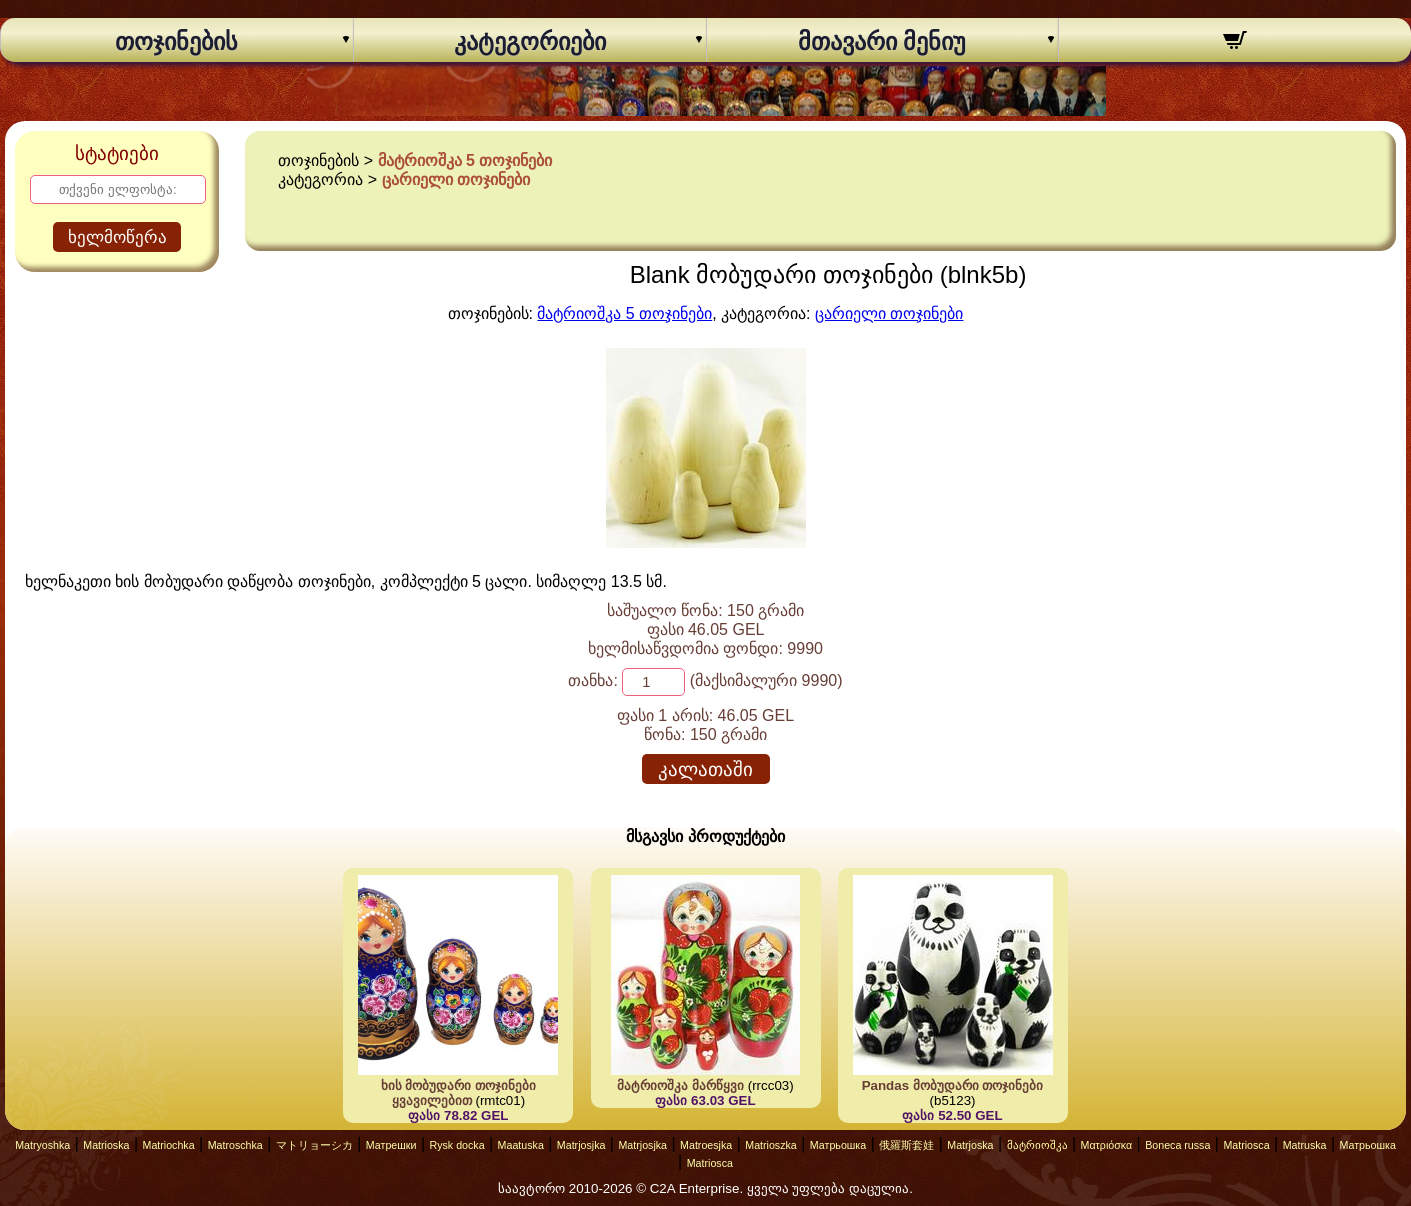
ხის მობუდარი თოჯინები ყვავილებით (458, 1093)
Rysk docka (456, 1145)
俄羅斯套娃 (906, 1145)
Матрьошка (838, 1145)
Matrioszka (771, 1145)
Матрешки (391, 1145)
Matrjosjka (581, 1145)
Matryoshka (42, 1145)
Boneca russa (1177, 1145)
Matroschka (235, 1145)
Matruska (1305, 1145)
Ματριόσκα (1107, 1145)
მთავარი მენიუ (882, 42)
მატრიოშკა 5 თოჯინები (465, 160)
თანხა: (592, 680)
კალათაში (705, 769)
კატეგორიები (530, 42)
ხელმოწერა (117, 237)
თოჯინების (176, 42)
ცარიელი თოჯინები (456, 179)
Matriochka (169, 1145)
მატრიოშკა (1037, 1145)
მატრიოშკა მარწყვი (680, 1085)
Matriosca (1246, 1145)
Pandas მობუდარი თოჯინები (953, 1085)
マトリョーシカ (314, 1145)
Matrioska (106, 1145)
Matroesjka (706, 1145)
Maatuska (521, 1145)
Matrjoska (970, 1145)
